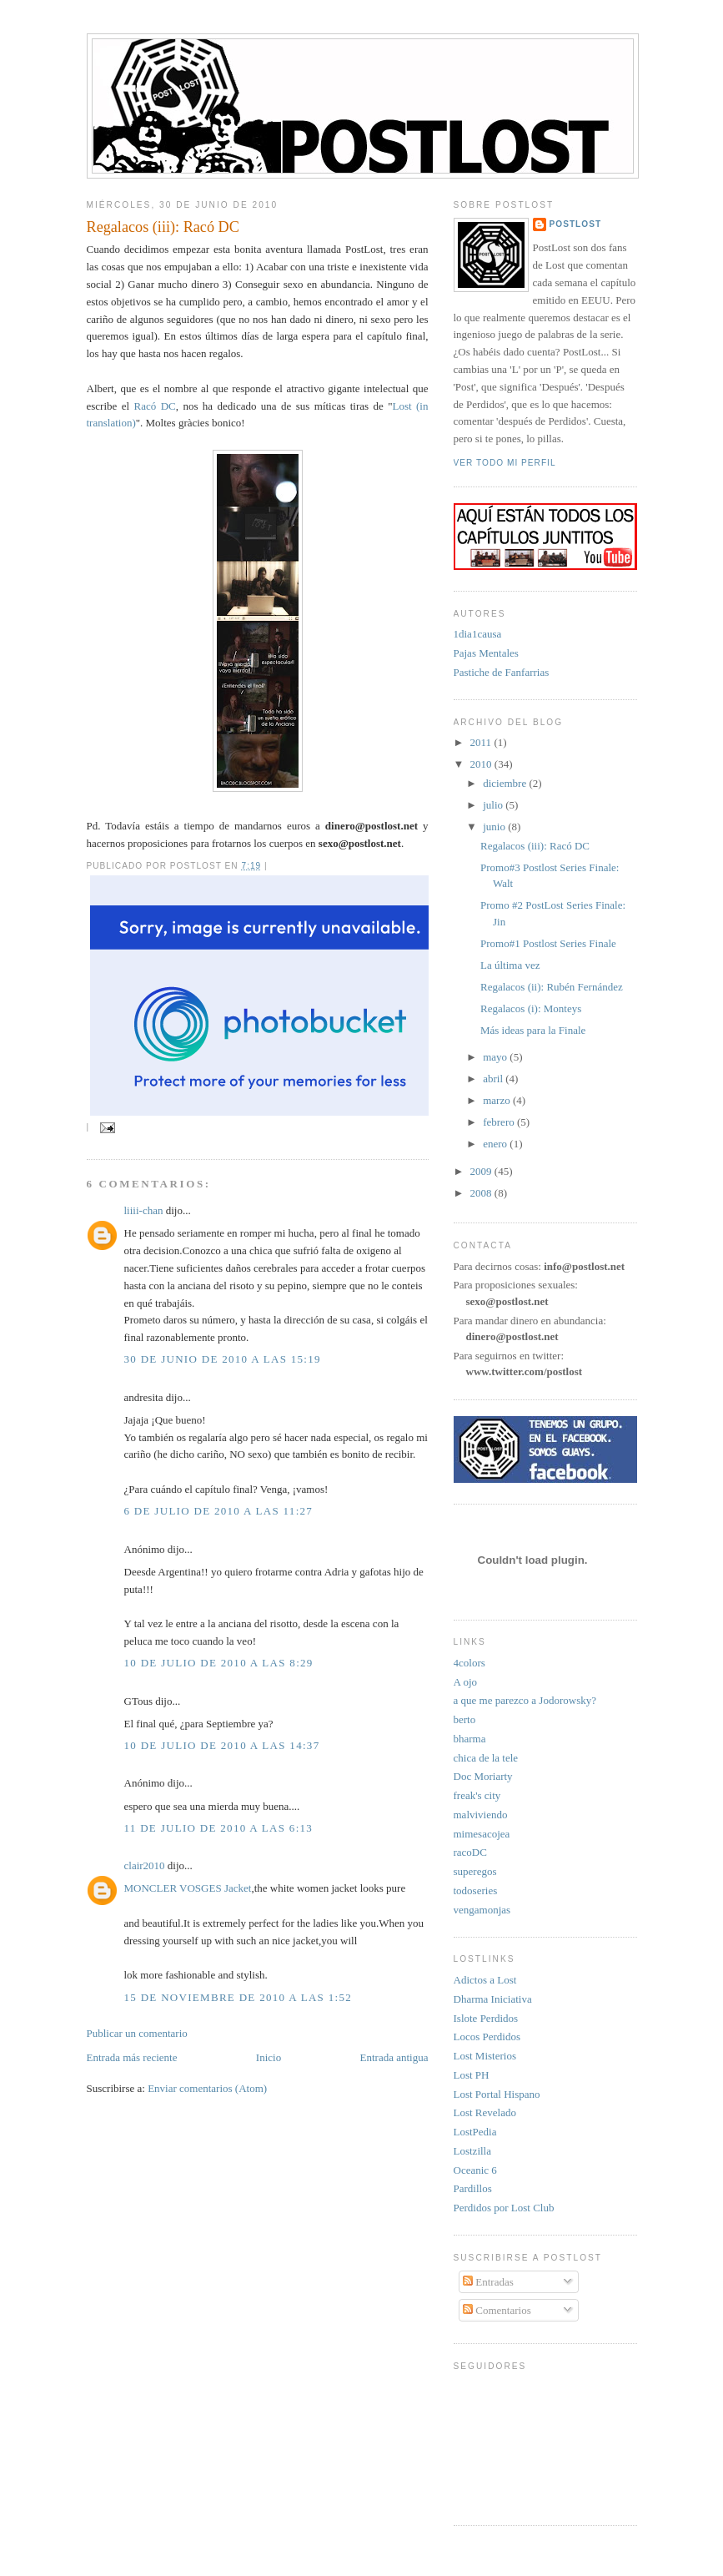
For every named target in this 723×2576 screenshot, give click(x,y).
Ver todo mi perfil (505, 462)
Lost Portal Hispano (497, 2094)
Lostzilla (473, 2151)
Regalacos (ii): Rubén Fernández (551, 986)
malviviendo (481, 1814)
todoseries (476, 1890)
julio (494, 805)
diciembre (506, 783)
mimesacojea (482, 1833)
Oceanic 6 (475, 2170)
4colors (469, 1662)
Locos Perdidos (487, 2036)
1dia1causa (478, 634)
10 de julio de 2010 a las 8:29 (219, 1662)
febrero (500, 1122)
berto (465, 1719)
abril (494, 1078)
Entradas (488, 2282)
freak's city (477, 1795)
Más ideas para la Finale (532, 1030)
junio (495, 826)
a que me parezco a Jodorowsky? (525, 1700)
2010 (482, 764)
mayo (496, 1057)
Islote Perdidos (486, 2018)
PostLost (576, 224)
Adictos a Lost (485, 1980)
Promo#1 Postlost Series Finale (548, 943)
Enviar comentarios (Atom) (207, 2088)
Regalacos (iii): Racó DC (163, 227)
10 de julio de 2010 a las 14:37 (222, 1745)
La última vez (510, 965)
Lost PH (472, 2075)
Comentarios (497, 2310)
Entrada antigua (394, 2057)
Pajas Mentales (486, 653)
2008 (482, 1193)
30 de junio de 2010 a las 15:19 (222, 1359)
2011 (482, 742)
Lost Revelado (485, 2112)
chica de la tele (486, 1758)
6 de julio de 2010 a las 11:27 (219, 1511)
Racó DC (155, 406)
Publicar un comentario (137, 2033)
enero (496, 1143)
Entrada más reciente (132, 2057)
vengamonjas (482, 1909)
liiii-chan (143, 1210)
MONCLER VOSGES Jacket (188, 1888)
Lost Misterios (485, 2055)
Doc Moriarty (483, 1776)
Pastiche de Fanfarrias (502, 672)
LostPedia (475, 2131)
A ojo (466, 1682)
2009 (482, 1171)
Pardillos (473, 2188)
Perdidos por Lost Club (504, 2207)
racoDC (470, 1852)
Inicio (268, 2057)
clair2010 (144, 1865)
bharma (470, 1738)
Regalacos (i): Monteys (530, 1008)
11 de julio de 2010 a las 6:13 (219, 1828)
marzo (498, 1100)
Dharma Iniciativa (493, 1999)
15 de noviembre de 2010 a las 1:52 (238, 1997)
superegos (475, 1871)
